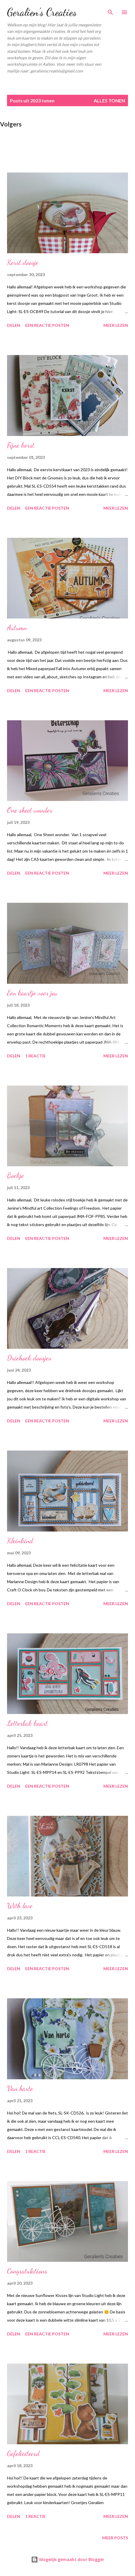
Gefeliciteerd (23, 2453)
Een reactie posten (47, 325)
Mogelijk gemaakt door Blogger (67, 2559)
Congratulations (27, 2271)
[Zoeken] (110, 10)
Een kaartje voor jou (32, 993)
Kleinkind (20, 1541)
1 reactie (35, 1055)
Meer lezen (115, 325)
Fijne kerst (21, 445)
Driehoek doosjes (29, 1358)
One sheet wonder (29, 810)
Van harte (20, 2088)
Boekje (15, 1175)
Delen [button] (13, 325)
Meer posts (115, 2537)
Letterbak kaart (27, 1723)
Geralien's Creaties (42, 12)
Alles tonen (109, 100)
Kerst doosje (22, 262)
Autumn (17, 627)
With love (20, 1905)
